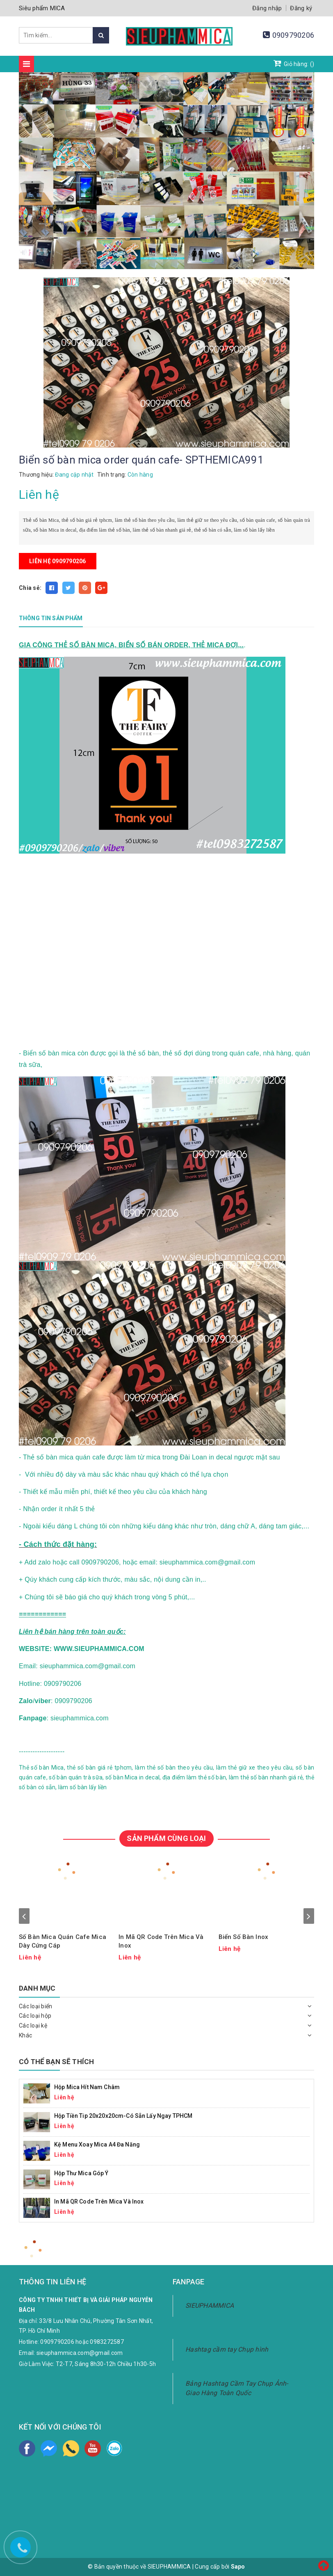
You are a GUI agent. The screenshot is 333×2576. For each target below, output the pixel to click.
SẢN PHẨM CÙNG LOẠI (166, 1838)
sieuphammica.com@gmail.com (79, 2353)
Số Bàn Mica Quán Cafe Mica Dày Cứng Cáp (62, 1941)
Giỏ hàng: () (294, 63)
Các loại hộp (35, 2015)
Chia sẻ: (30, 588)
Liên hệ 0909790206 (57, 561)
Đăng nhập (267, 8)
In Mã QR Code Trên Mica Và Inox (161, 1941)
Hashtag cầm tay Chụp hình (226, 2349)
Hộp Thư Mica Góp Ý (81, 2173)
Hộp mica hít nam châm (87, 2087)
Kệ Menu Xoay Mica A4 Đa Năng (97, 2144)
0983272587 (107, 2341)
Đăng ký (301, 8)
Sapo (238, 2566)
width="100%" (152, 946)
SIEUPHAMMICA (209, 2305)
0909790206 (293, 35)
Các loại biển (35, 2006)
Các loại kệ (33, 2025)
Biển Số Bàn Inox (243, 1937)
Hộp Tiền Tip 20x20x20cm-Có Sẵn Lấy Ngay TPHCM (123, 2115)
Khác (25, 2035)
